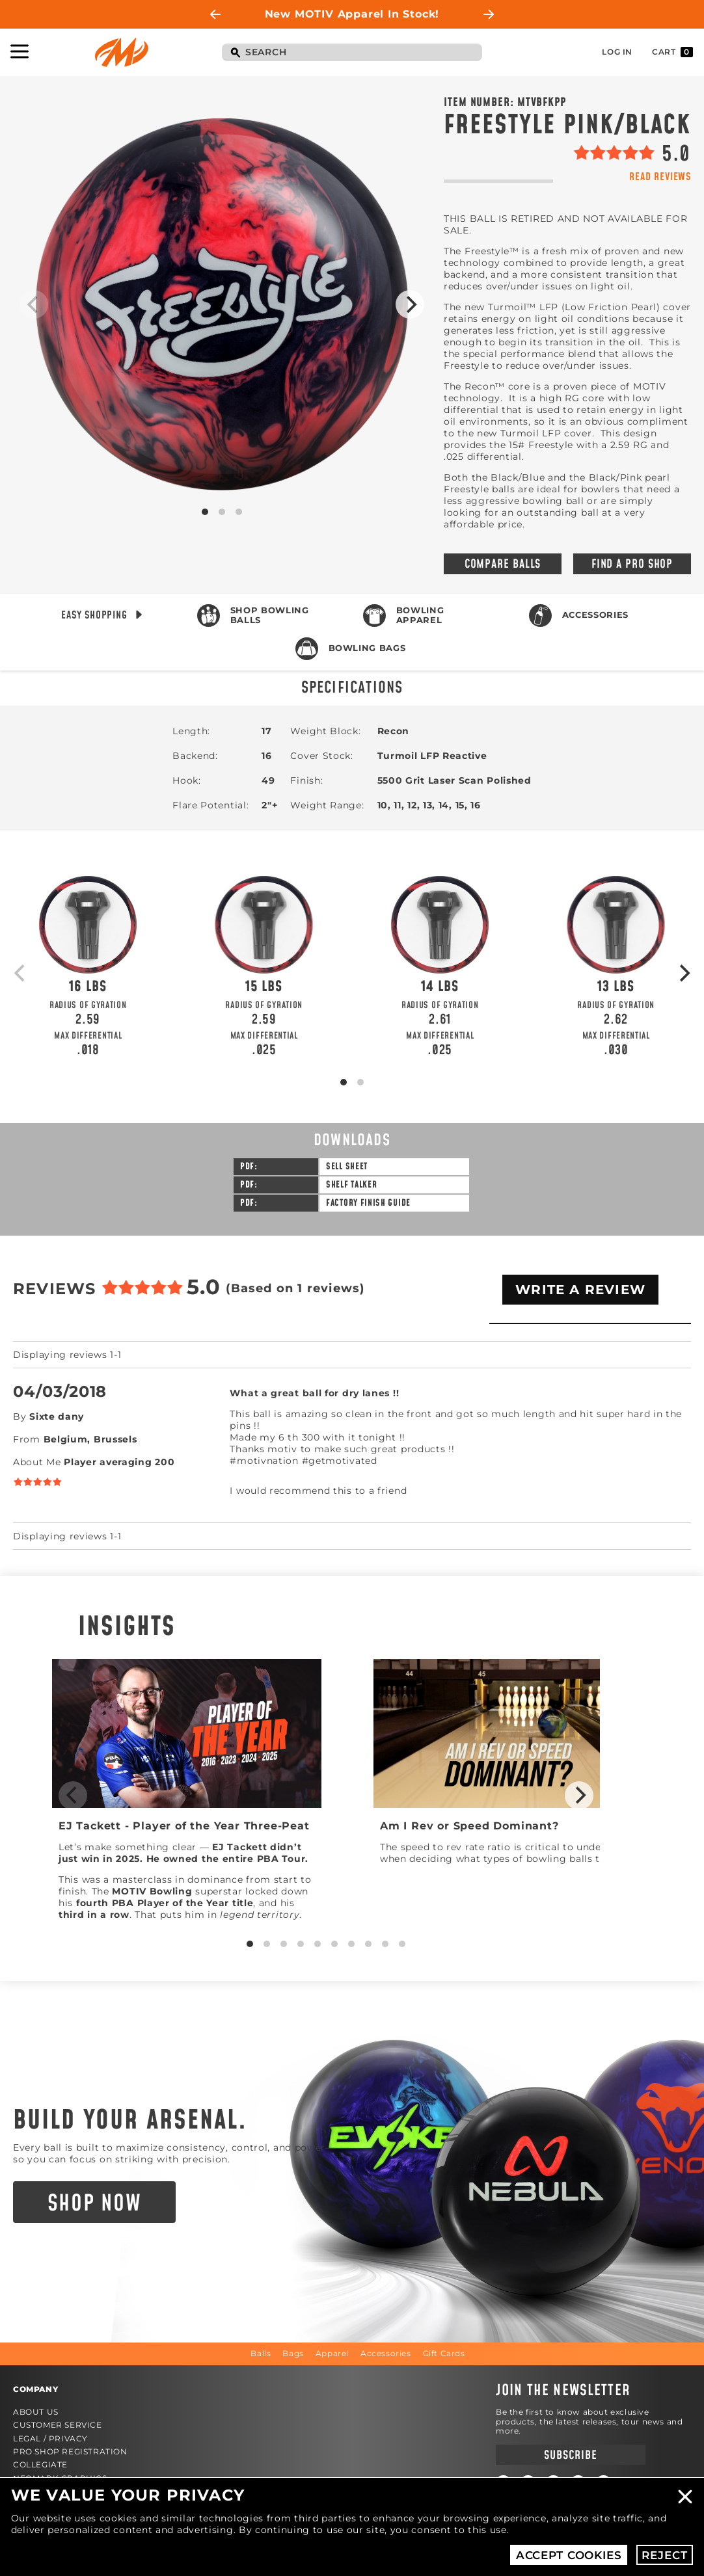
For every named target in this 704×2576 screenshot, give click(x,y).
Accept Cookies (569, 2555)
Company (35, 2389)
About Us (36, 2412)
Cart (672, 52)
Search (235, 53)
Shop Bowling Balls (269, 615)
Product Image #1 (222, 304)
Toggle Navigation (19, 51)
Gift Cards (444, 2353)
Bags (292, 2353)
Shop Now (94, 2204)
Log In (617, 52)
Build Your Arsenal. (130, 2121)
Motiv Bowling (121, 52)
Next (488, 14)
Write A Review (580, 1289)
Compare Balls (503, 564)
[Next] (410, 304)
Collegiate (40, 2464)
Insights (127, 1627)
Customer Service (57, 2425)
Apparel (332, 2353)
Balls (260, 2353)
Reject (664, 2555)
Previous (215, 14)
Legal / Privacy (50, 2438)
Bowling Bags (367, 648)
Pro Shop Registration (70, 2451)
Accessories (595, 614)
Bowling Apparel (420, 615)
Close (685, 2496)
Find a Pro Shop (632, 564)
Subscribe (570, 2455)
